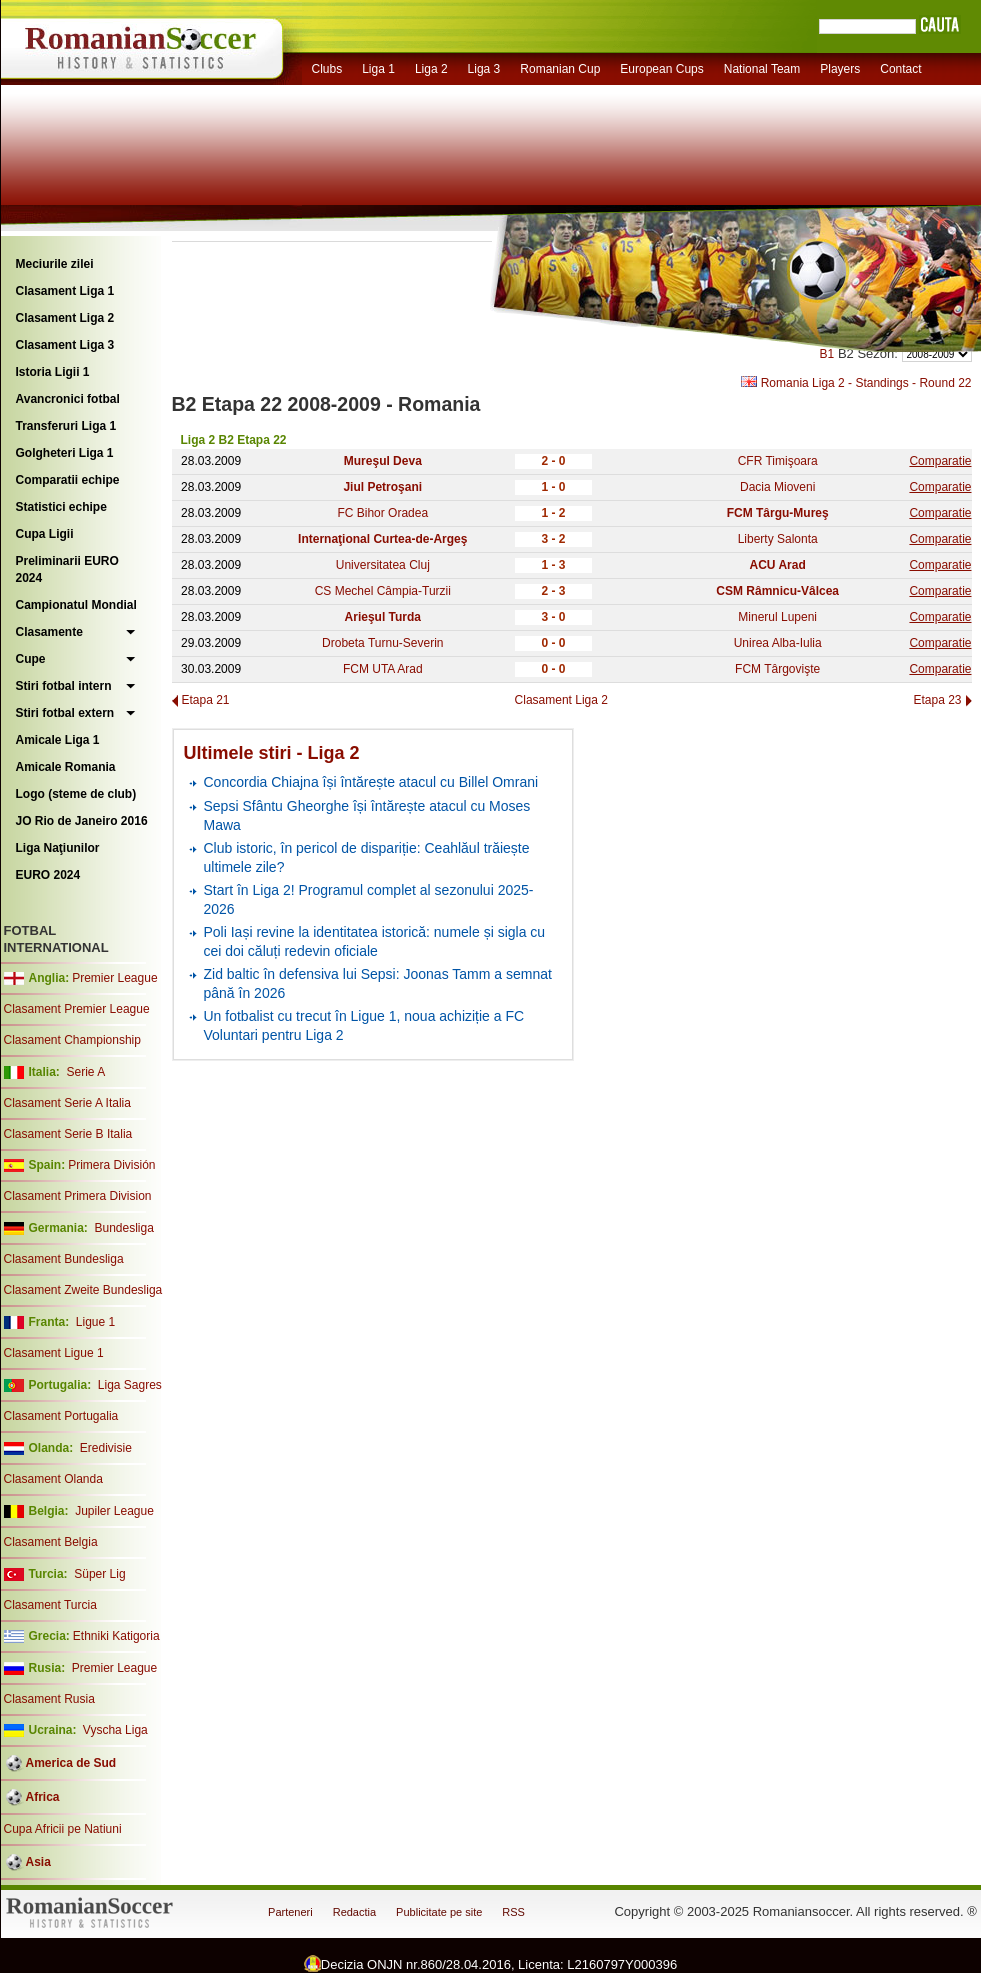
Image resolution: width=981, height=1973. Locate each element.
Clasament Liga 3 (65, 345)
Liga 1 (378, 69)
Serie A (85, 1072)
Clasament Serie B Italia (68, 1134)
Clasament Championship (72, 1040)
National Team (762, 69)
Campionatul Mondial (76, 605)
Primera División (111, 1165)
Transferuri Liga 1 (66, 426)
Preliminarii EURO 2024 (67, 569)
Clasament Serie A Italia (67, 1103)
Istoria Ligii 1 (53, 372)
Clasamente (49, 632)
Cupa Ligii (45, 534)
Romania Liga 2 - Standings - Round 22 (856, 383)
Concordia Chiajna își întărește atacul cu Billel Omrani (371, 782)
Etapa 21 (206, 700)
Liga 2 (431, 69)
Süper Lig (99, 1574)
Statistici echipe (61, 507)
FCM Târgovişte (777, 669)
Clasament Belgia (51, 1542)
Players (840, 69)
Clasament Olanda (53, 1479)
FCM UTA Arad (383, 669)
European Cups (661, 69)
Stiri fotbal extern (65, 713)
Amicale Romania (66, 767)
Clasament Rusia (49, 1699)
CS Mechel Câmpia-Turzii (383, 591)
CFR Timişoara (778, 461)
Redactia (354, 1912)
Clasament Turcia (50, 1605)
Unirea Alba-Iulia (778, 643)
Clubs (327, 69)
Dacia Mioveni (777, 487)
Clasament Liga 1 (65, 291)
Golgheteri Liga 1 (65, 453)
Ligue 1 (95, 1322)
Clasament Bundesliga (64, 1259)
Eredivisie (106, 1448)
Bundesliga (123, 1228)
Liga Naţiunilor (58, 848)
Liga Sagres (130, 1385)
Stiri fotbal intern (64, 686)
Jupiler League (114, 1511)
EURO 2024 (48, 875)
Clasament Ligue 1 (54, 1353)
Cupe (31, 659)
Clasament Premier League (77, 1009)
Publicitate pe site (439, 1912)
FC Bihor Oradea (382, 513)
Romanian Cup (560, 69)
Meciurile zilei (55, 264)
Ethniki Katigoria (116, 1636)
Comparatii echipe (68, 480)
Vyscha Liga (114, 1730)
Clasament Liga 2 (65, 318)
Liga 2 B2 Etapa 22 (234, 440)
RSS (513, 1912)
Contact (900, 69)
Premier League (114, 978)
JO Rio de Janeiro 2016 (82, 821)
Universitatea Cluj (383, 565)
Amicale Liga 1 (58, 740)
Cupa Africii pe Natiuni (63, 1829)
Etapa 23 (937, 700)
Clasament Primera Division (78, 1196)
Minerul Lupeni (777, 617)
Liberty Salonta (778, 539)
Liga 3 (484, 69)
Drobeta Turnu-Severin (382, 643)
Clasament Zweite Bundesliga (83, 1290)
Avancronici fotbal (68, 399)
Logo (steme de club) (76, 794)
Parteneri (290, 1912)
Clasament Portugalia (61, 1416)
